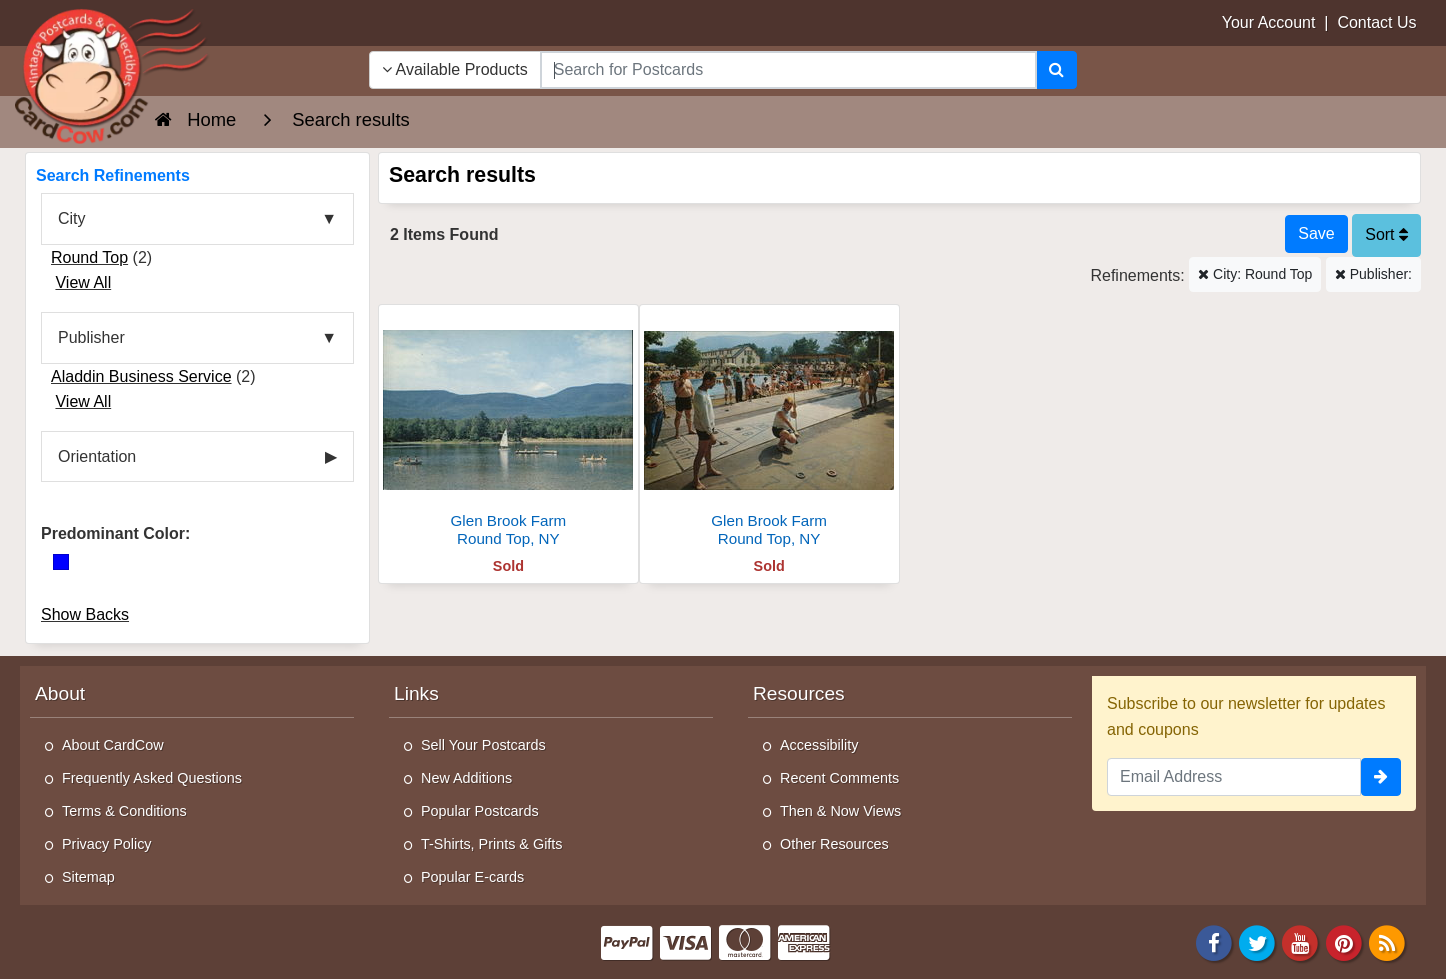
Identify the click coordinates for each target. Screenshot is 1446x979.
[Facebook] (1214, 941)
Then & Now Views (840, 811)
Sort (1386, 234)
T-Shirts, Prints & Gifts (492, 844)
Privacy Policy (107, 844)
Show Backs (85, 614)
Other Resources (834, 844)
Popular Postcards (480, 811)
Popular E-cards (472, 877)
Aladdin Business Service (141, 376)
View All (83, 282)
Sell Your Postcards (483, 745)
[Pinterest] (1344, 941)
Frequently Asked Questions (152, 778)
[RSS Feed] (1387, 941)
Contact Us (1376, 22)
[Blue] (61, 562)
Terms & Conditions (124, 811)
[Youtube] (1301, 941)
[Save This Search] (1316, 234)
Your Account (1269, 22)
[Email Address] (1234, 777)
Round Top (89, 257)
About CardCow (113, 745)
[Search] (1056, 70)
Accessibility (819, 745)
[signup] (1381, 777)
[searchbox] (788, 70)
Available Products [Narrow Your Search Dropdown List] (455, 69)
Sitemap (88, 877)
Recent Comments (839, 778)
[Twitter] (1257, 941)
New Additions (466, 778)
